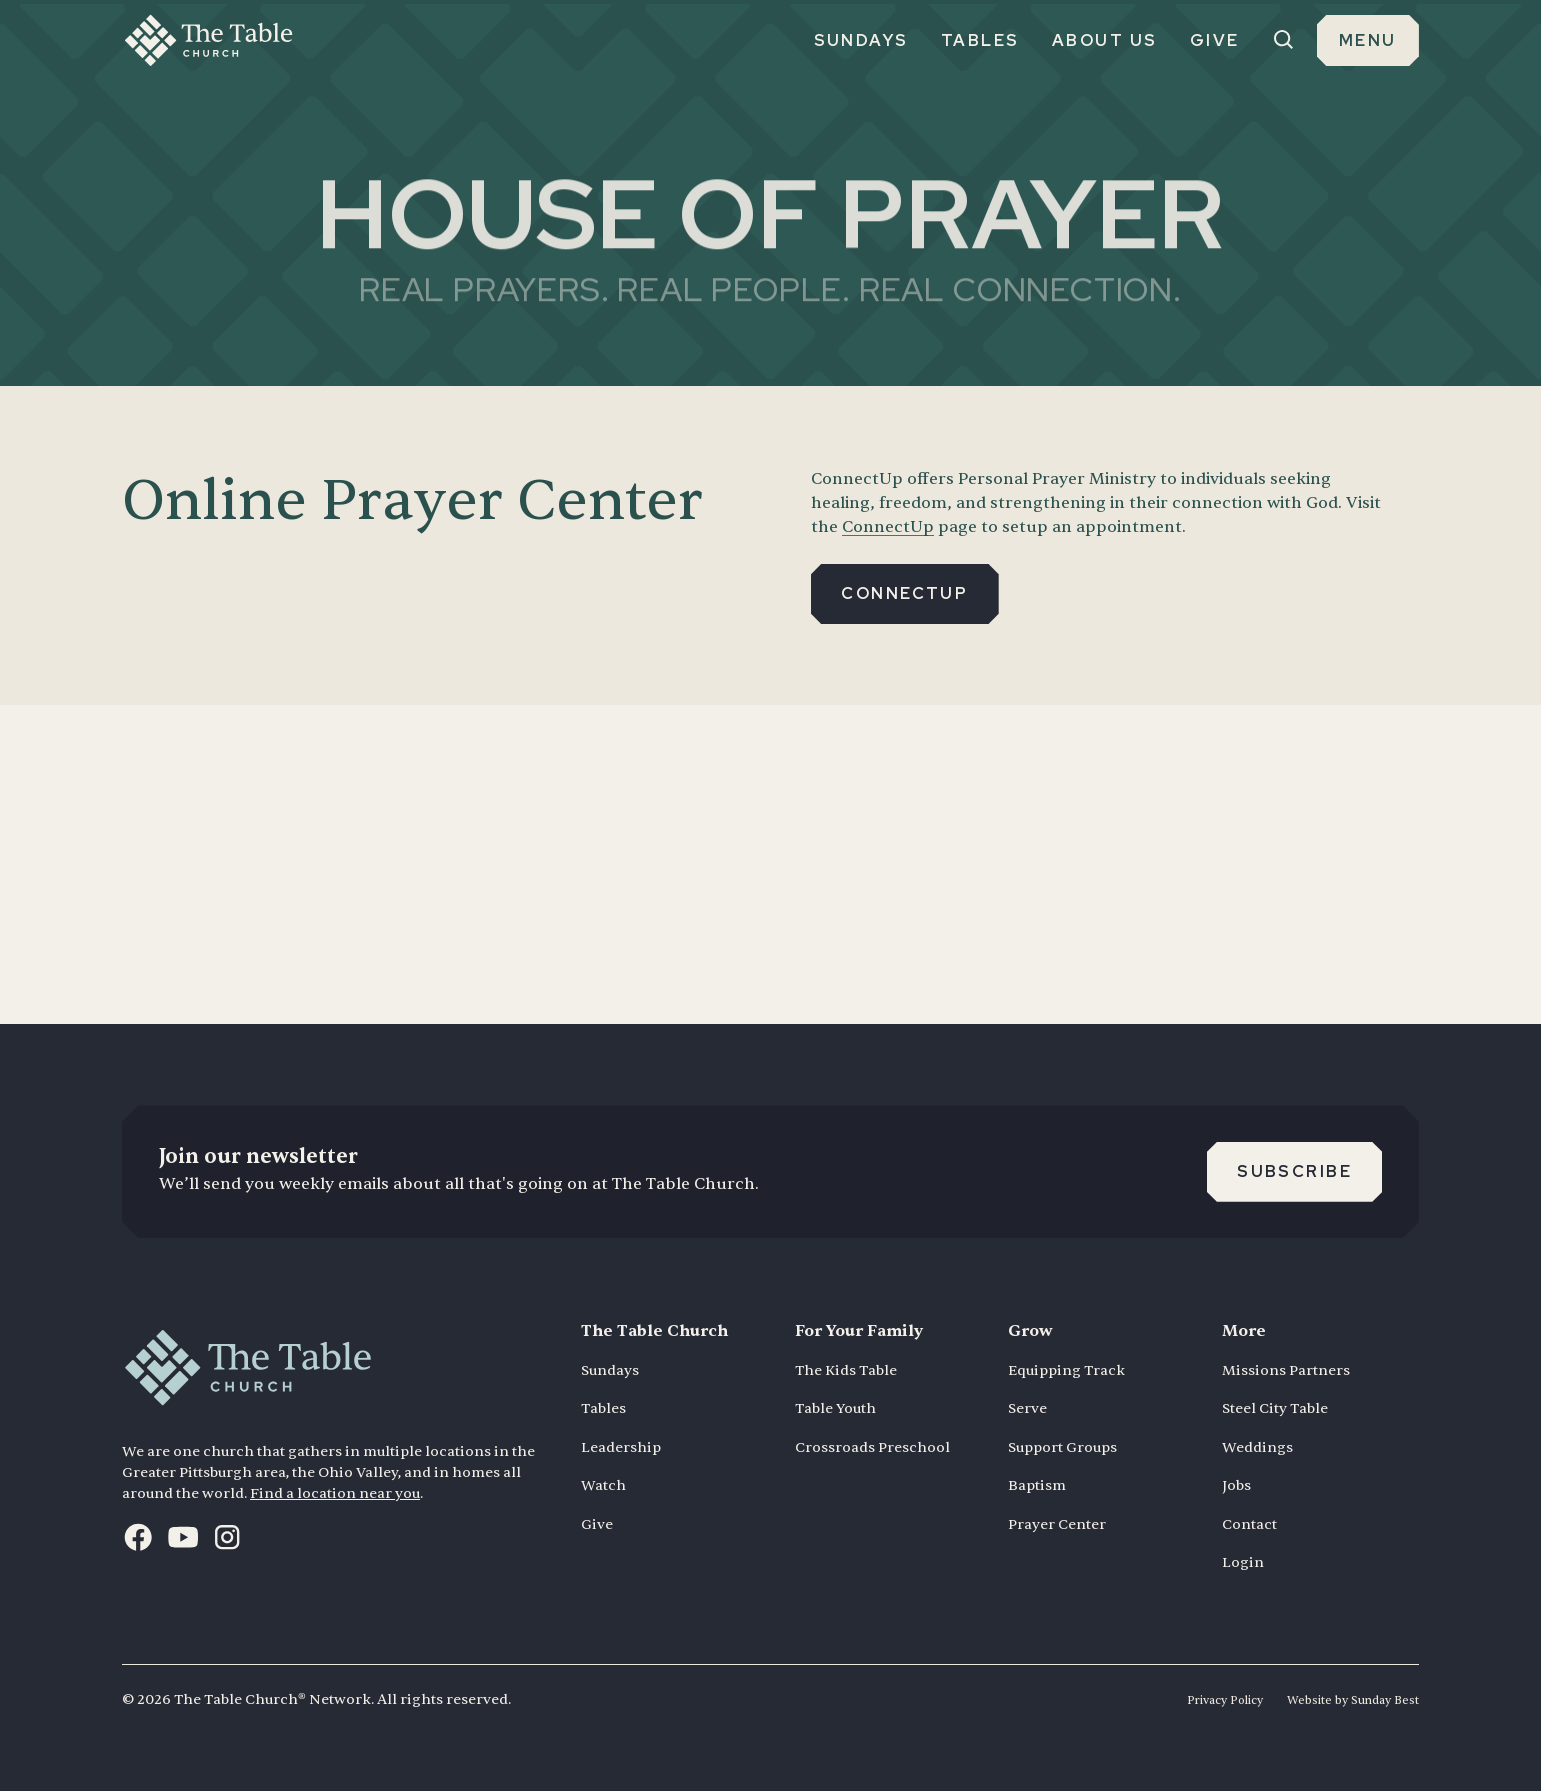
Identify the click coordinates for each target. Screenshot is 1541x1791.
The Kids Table (846, 1370)
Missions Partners (1286, 1370)
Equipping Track (1066, 1370)
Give (597, 1524)
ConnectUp (888, 526)
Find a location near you (335, 1493)
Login (1243, 1562)
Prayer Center (1057, 1524)
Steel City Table (1275, 1408)
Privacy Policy (1225, 1700)
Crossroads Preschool (872, 1447)
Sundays (610, 1370)
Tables (603, 1408)
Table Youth (835, 1408)
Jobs (1236, 1485)
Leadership (621, 1447)
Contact (1249, 1524)
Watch (603, 1485)
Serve (1027, 1408)
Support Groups (1062, 1447)
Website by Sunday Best (1353, 1700)
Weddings (1257, 1447)
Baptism (1037, 1485)
